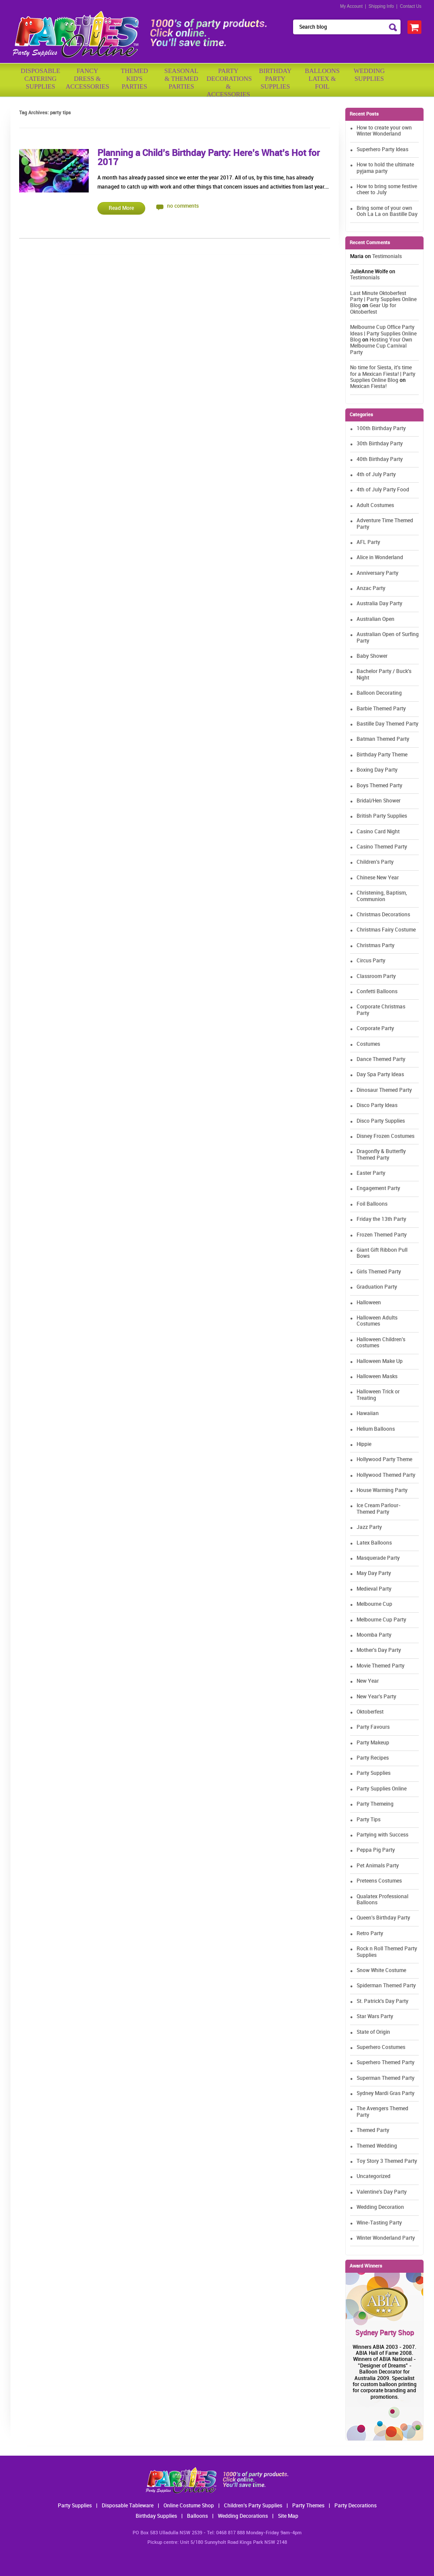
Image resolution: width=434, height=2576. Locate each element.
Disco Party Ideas (377, 1105)
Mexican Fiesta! (368, 386)
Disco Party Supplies (381, 1121)
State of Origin (373, 2032)
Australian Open (375, 619)
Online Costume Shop (189, 2506)
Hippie (364, 1444)
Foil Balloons (372, 1204)
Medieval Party (374, 1589)
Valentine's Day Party (382, 2192)
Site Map (288, 2516)
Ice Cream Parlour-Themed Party (379, 1509)
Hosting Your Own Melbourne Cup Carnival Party (381, 346)
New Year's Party (376, 1697)
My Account (351, 6)
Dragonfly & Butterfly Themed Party (381, 1154)
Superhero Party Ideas (382, 150)
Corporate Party (375, 1028)
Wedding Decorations (243, 2516)
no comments (183, 206)
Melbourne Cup (374, 1604)
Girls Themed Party (379, 1272)
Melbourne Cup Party (381, 1620)
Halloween (369, 1303)
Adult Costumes (375, 505)
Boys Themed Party (379, 786)
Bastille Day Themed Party (387, 724)
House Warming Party (382, 1490)
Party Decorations (355, 2506)
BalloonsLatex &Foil (322, 78)
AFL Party (368, 542)
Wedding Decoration (380, 2207)
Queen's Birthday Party (383, 1918)
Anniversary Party (377, 573)
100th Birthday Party (381, 428)
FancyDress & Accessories (87, 78)
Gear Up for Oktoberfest (373, 309)
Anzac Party (371, 588)
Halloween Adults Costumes (377, 1321)
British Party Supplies (382, 816)
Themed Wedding (377, 2146)
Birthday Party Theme (382, 755)
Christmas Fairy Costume (386, 930)
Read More (121, 208)
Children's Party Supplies (253, 2506)
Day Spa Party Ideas (380, 1074)
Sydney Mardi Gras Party (385, 2093)
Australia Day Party (379, 604)
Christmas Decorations (383, 915)
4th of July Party (376, 474)
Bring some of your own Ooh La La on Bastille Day (387, 211)
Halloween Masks (377, 1376)
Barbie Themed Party (381, 709)
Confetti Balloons (377, 992)
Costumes (368, 1044)
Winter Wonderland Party (386, 2238)
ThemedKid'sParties (134, 78)
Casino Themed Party (382, 847)
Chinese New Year (378, 878)
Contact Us (410, 6)
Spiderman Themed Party (386, 1986)
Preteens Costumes (379, 1881)
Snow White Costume (381, 1970)
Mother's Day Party (379, 1650)
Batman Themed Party (383, 739)
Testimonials (387, 256)
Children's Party (375, 862)
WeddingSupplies (369, 74)
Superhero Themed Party (385, 2062)
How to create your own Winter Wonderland (384, 131)
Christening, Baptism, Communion (382, 896)
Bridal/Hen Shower (379, 801)
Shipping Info (381, 6)
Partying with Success (382, 1835)
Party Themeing (375, 1804)
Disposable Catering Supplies (40, 78)
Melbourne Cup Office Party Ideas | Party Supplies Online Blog (383, 334)
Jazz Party (369, 1527)
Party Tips (369, 1820)
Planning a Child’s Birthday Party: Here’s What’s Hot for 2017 (208, 158)
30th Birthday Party (380, 444)
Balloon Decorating (379, 693)
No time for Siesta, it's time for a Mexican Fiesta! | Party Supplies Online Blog (382, 374)
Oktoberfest (370, 1712)
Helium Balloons (376, 1429)
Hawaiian (368, 1413)
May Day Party (374, 1573)
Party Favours (373, 1727)
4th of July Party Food (383, 490)
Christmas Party (375, 945)
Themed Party (373, 2130)
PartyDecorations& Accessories (228, 80)
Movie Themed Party (380, 1666)
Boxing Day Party (377, 770)
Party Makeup (373, 1743)
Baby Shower (372, 656)
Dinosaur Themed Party (384, 1090)
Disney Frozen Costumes (385, 1136)
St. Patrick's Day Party (382, 2001)
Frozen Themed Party (382, 1235)
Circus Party (371, 961)
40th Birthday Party (380, 459)
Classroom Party (376, 976)
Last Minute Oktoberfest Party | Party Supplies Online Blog (383, 300)
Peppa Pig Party (376, 1850)
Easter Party (371, 1173)
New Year (368, 1681)
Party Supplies (374, 1773)
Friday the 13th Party (381, 1219)
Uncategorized (374, 2176)
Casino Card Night (378, 832)
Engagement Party (378, 1188)
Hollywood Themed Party (386, 1475)
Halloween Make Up (380, 1361)
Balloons (197, 2516)
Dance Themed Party (381, 1059)
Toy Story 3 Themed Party (387, 2161)
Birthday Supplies (156, 2516)
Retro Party (370, 1933)
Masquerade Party (378, 1558)
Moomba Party (374, 1635)
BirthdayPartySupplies (275, 78)
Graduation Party (377, 1287)
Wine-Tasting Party (379, 2223)
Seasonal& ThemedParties (181, 78)
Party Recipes (373, 1758)
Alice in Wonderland (380, 557)
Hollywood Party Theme (384, 1459)
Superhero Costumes (381, 2047)
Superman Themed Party (385, 2078)
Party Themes (308, 2506)
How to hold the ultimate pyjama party (385, 168)
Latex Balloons (374, 1543)
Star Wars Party (375, 2016)
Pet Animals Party (378, 1866)
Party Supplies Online (382, 1789)
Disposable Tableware (128, 2506)
